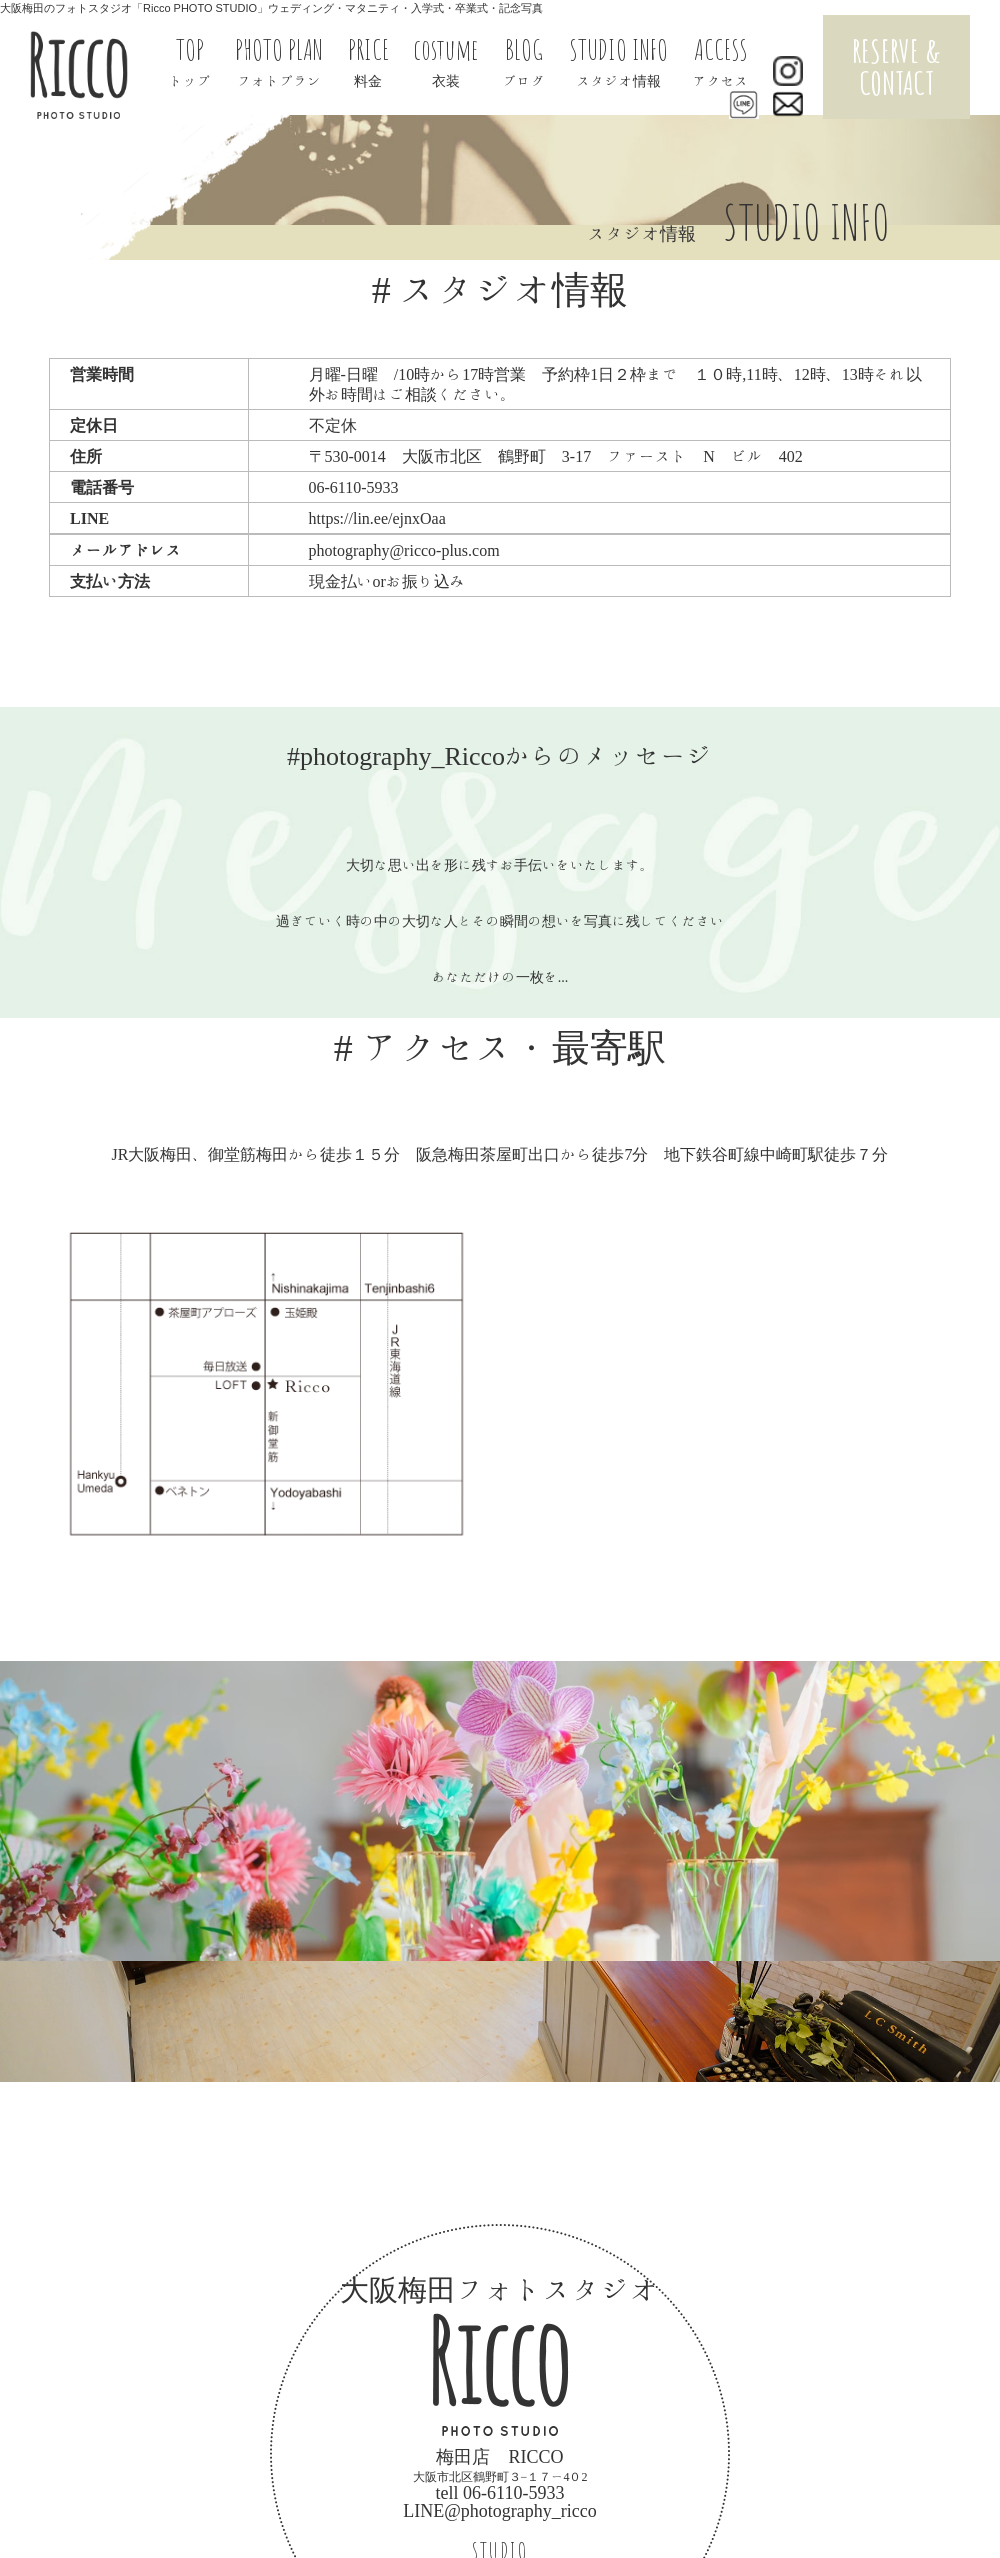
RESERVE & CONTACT (896, 66)
